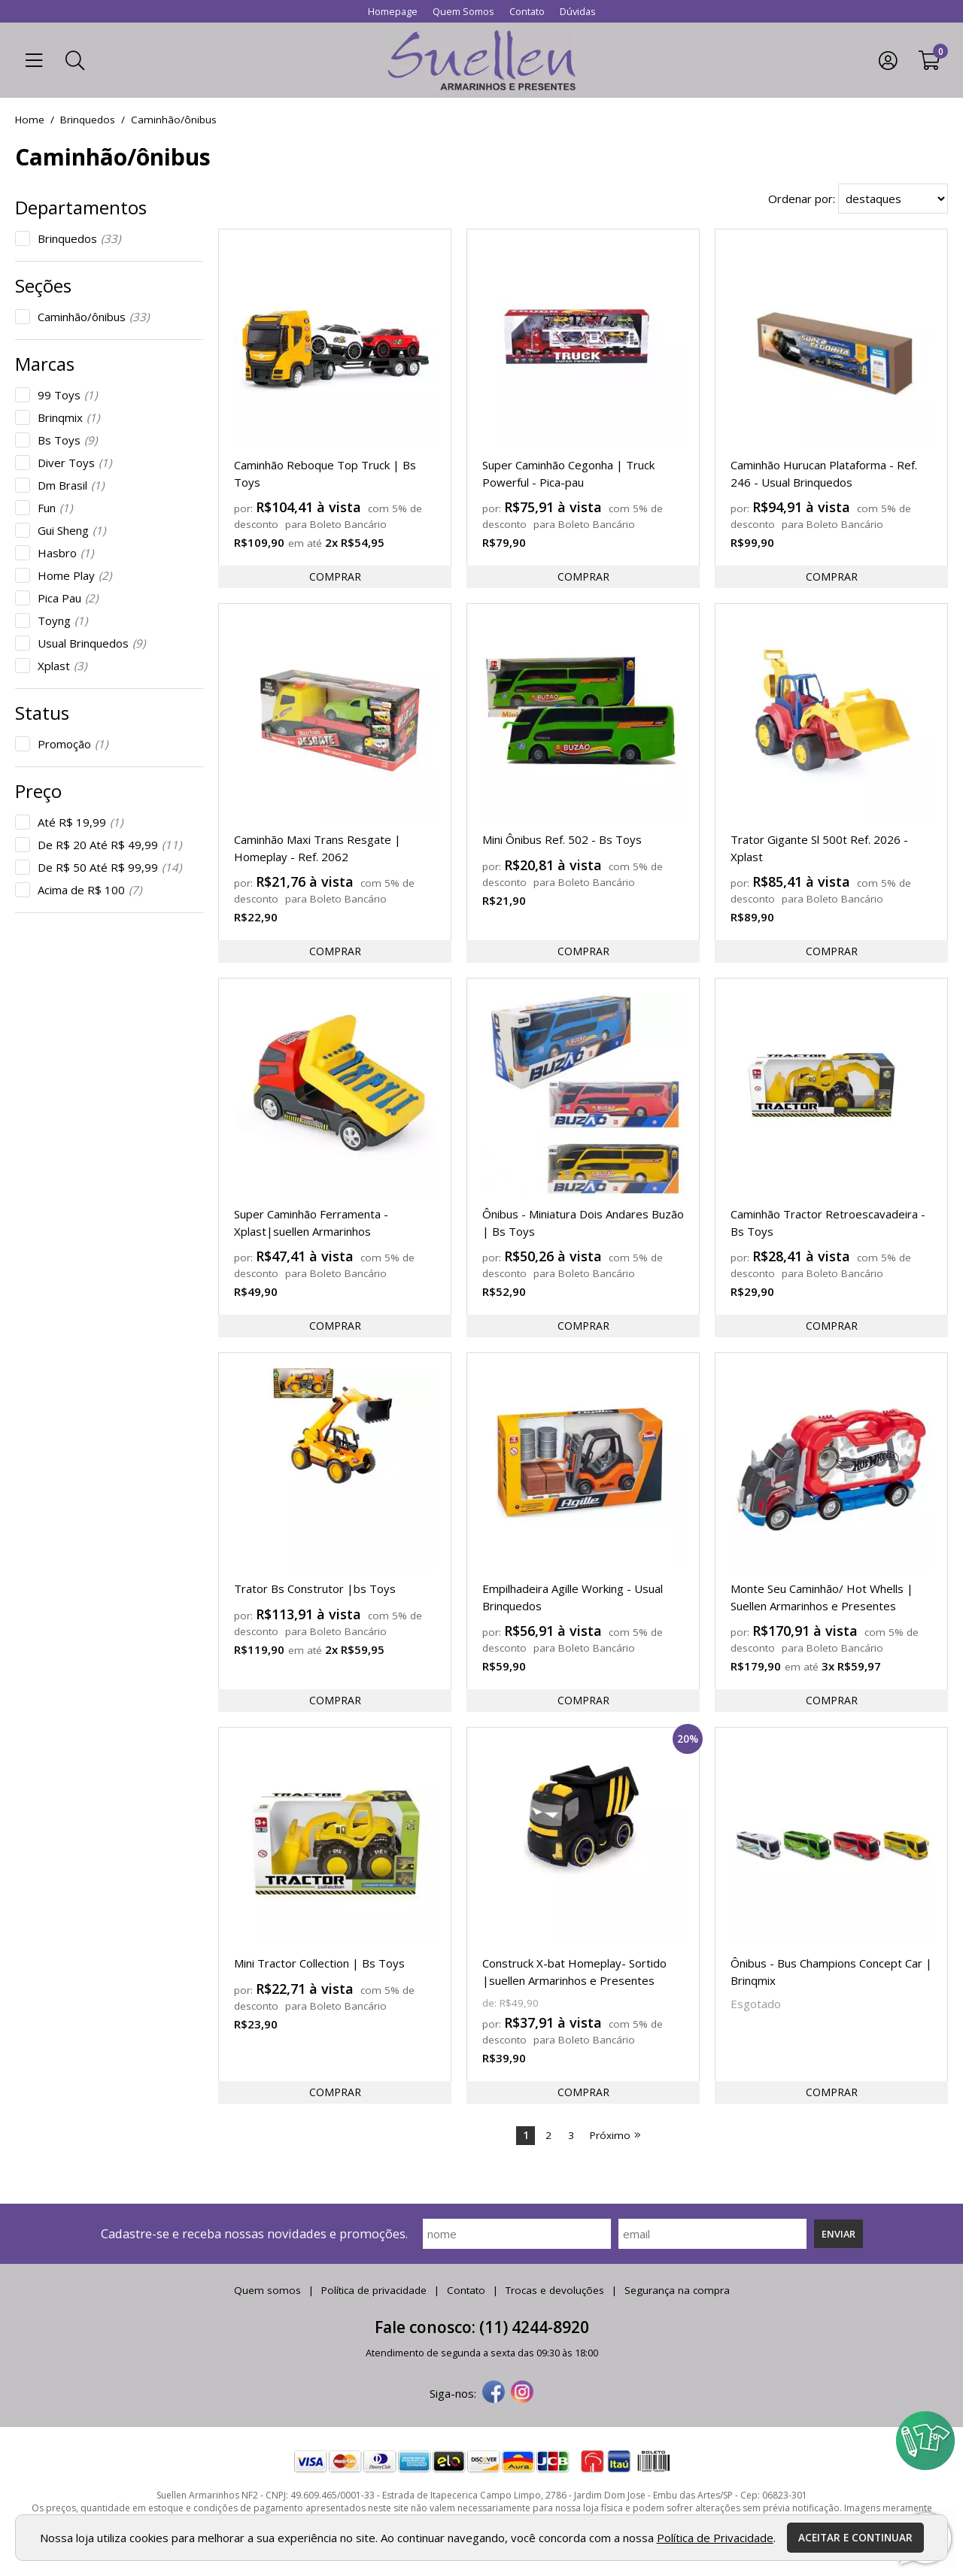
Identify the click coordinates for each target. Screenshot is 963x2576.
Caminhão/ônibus (93, 316)
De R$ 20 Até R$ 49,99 (109, 844)
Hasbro (65, 552)
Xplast (62, 665)
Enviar (838, 2234)
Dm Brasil (71, 485)
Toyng (62, 620)
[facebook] (493, 2393)
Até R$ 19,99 (80, 822)
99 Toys (67, 394)
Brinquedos (79, 238)
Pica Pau (68, 597)
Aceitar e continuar (855, 2537)
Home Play (74, 575)
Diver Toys (74, 462)
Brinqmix (68, 417)
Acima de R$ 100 (89, 889)
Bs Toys (67, 440)
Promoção (73, 743)
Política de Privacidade (715, 2537)
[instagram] (522, 2393)
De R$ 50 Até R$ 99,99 (109, 867)
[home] (481, 60)
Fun (55, 507)
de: (491, 2003)
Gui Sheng (71, 530)
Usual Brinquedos (91, 643)
